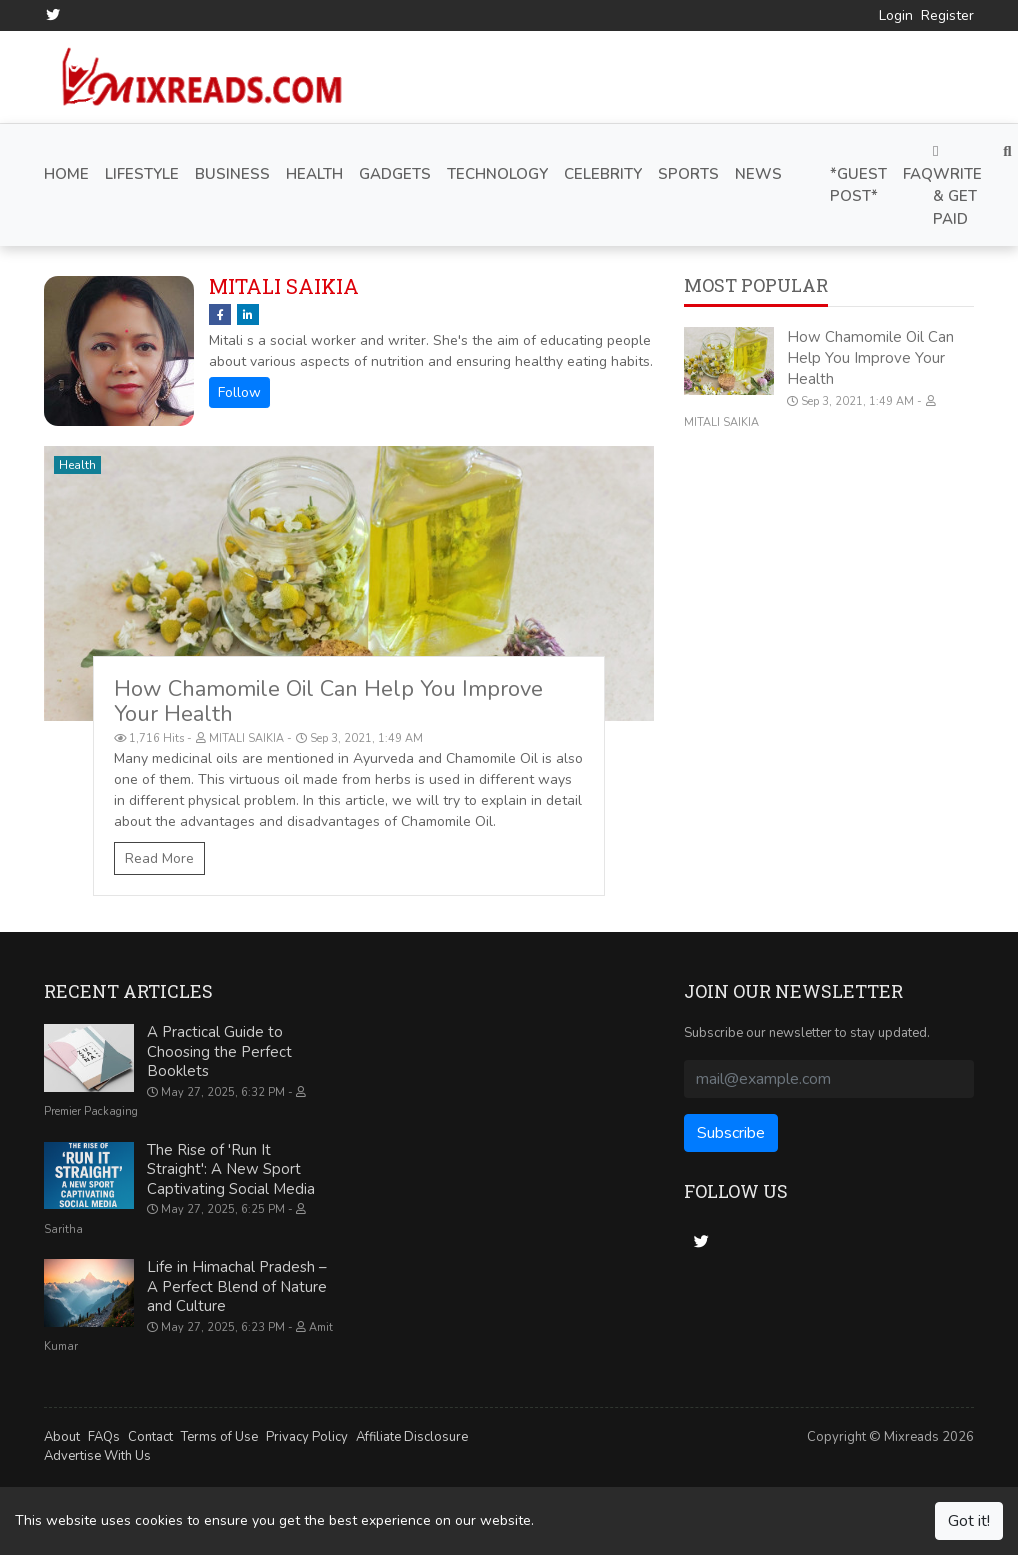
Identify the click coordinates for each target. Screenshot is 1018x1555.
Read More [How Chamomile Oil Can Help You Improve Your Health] (159, 858)
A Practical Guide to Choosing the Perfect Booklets (219, 1051)
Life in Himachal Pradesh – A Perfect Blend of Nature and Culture (237, 1286)
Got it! (969, 1521)
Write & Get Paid (957, 186)
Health (77, 465)
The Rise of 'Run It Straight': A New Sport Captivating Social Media (231, 1169)
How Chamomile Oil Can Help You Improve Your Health (328, 701)
